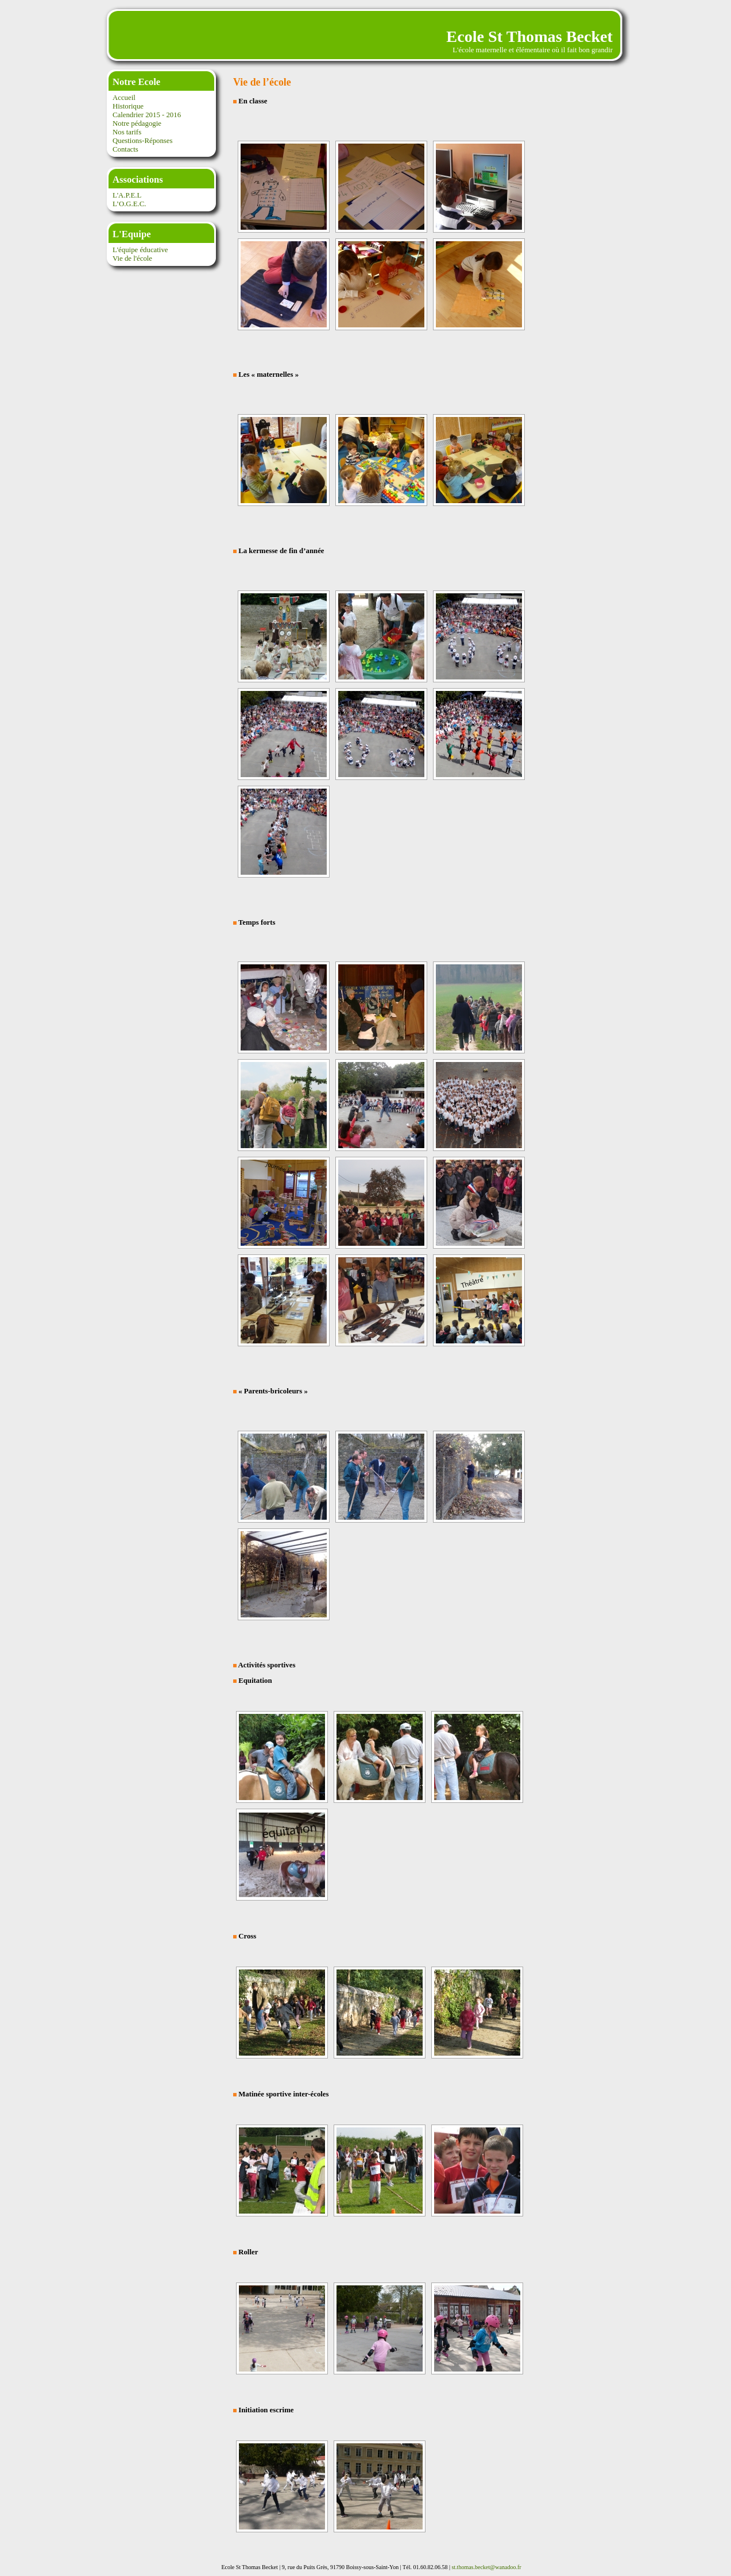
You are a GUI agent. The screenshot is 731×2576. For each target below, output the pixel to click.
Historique (128, 106)
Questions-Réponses (143, 141)
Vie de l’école (262, 82)
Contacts (125, 149)
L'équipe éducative (140, 250)
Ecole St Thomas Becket (529, 36)
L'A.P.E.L (127, 195)
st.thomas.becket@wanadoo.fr (486, 2567)
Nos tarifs (127, 132)
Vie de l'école (132, 258)
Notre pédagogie (137, 123)
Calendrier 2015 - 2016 (147, 115)
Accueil (124, 98)
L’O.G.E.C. (129, 204)
